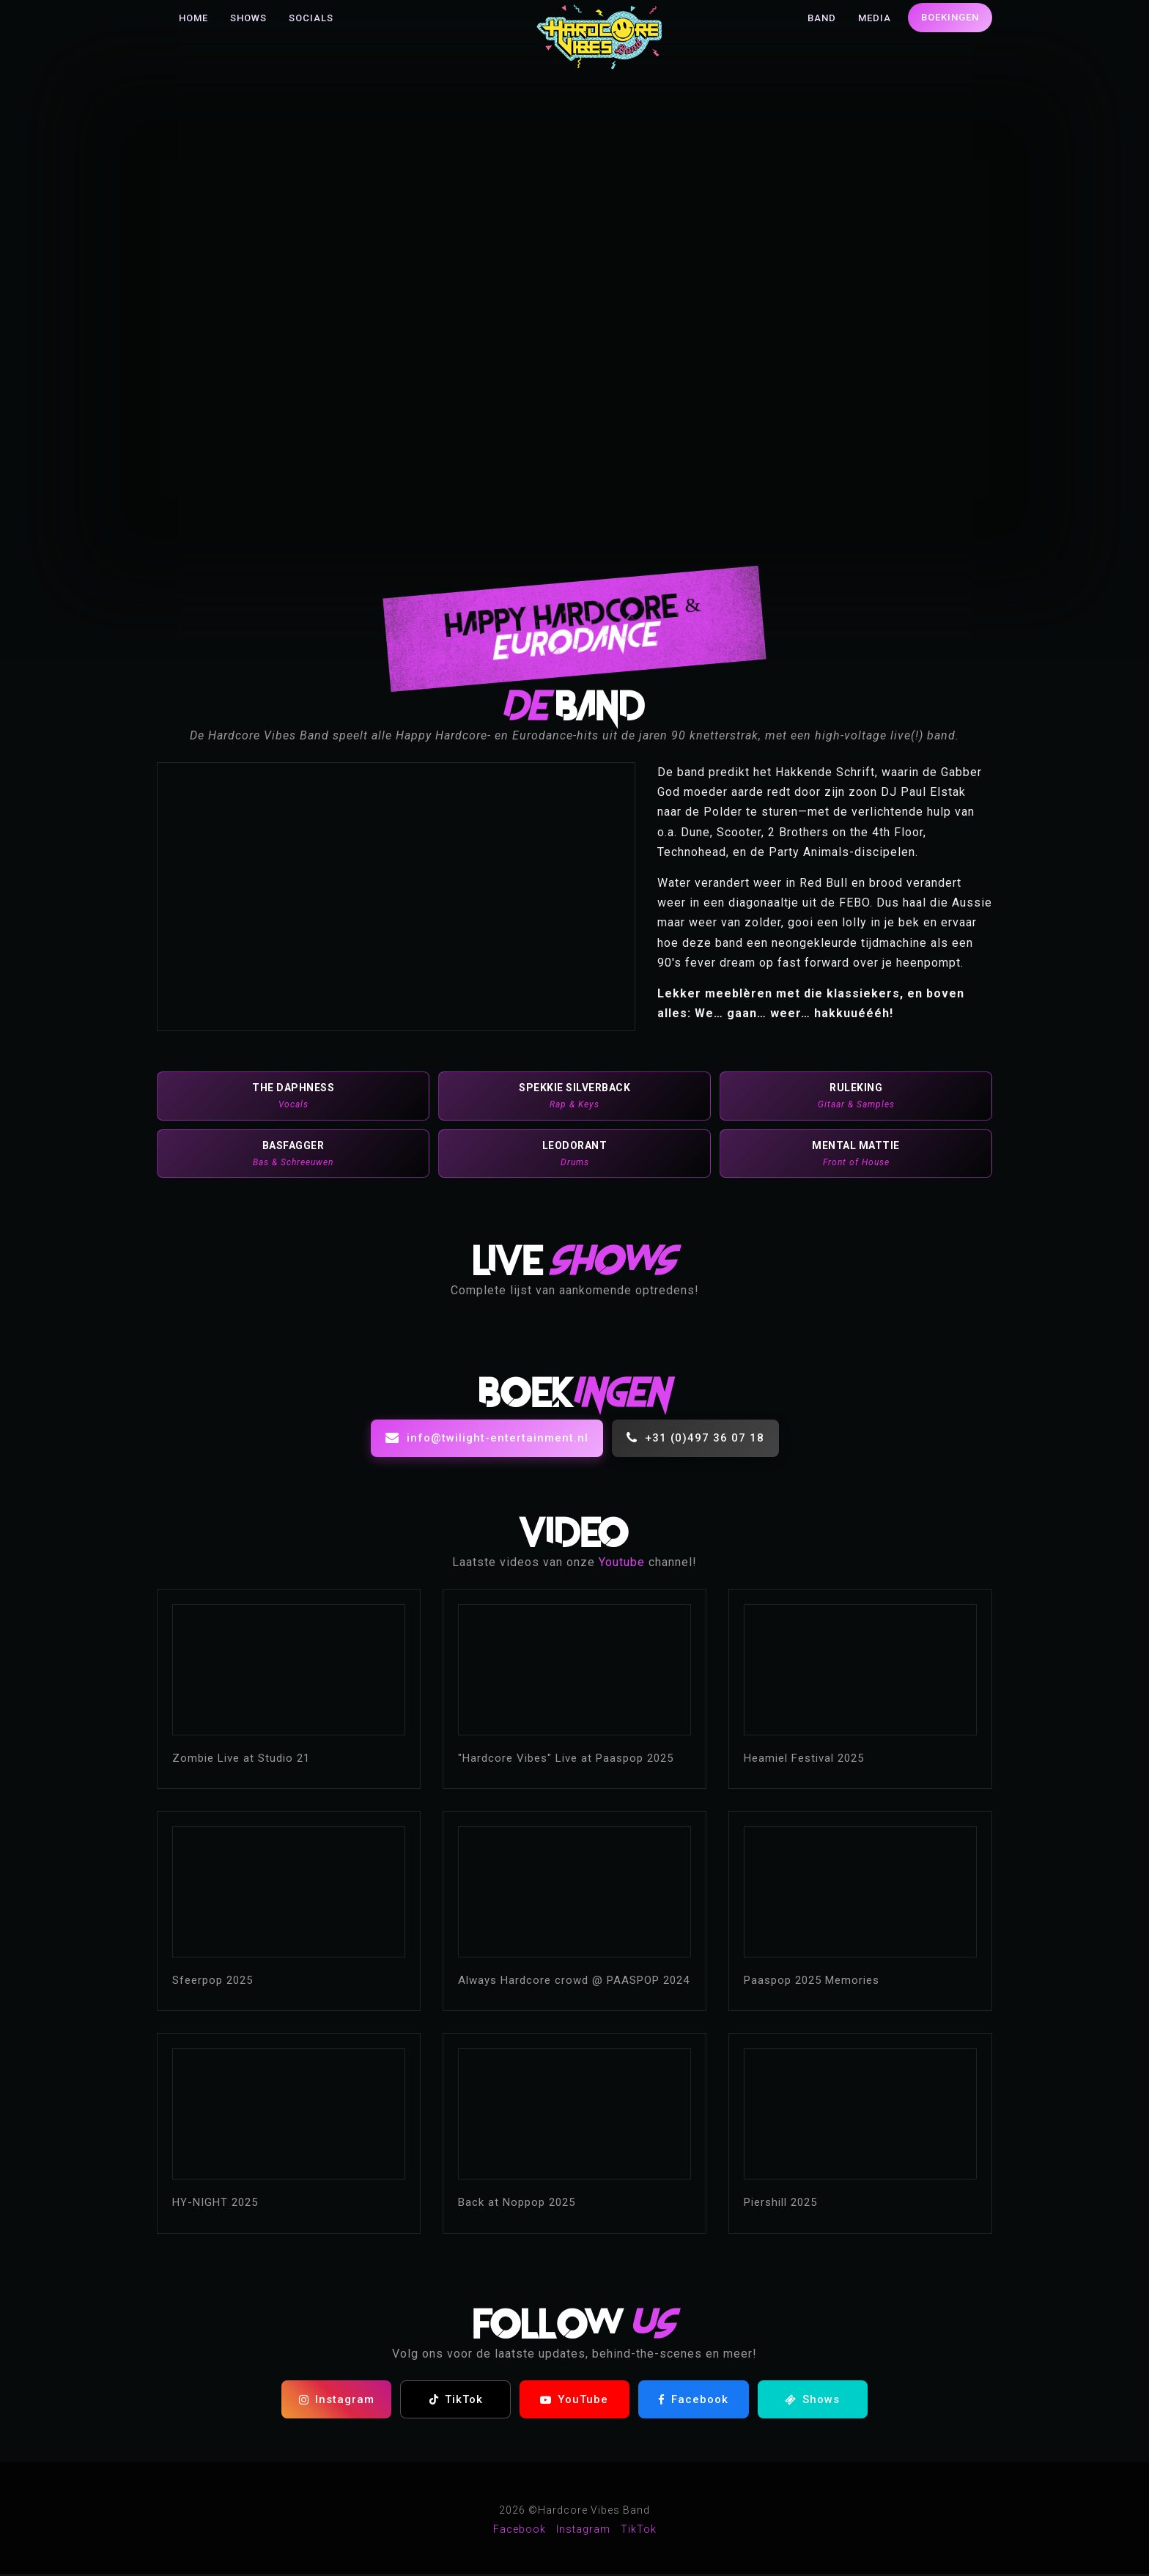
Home (193, 17)
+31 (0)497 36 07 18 (695, 1440)
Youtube (622, 1564)
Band (822, 17)
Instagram (336, 2401)
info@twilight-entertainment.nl (486, 1440)
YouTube (574, 2401)
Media (874, 17)
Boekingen (950, 17)
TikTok (456, 2401)
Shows (248, 17)
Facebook (693, 2401)
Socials (311, 17)
